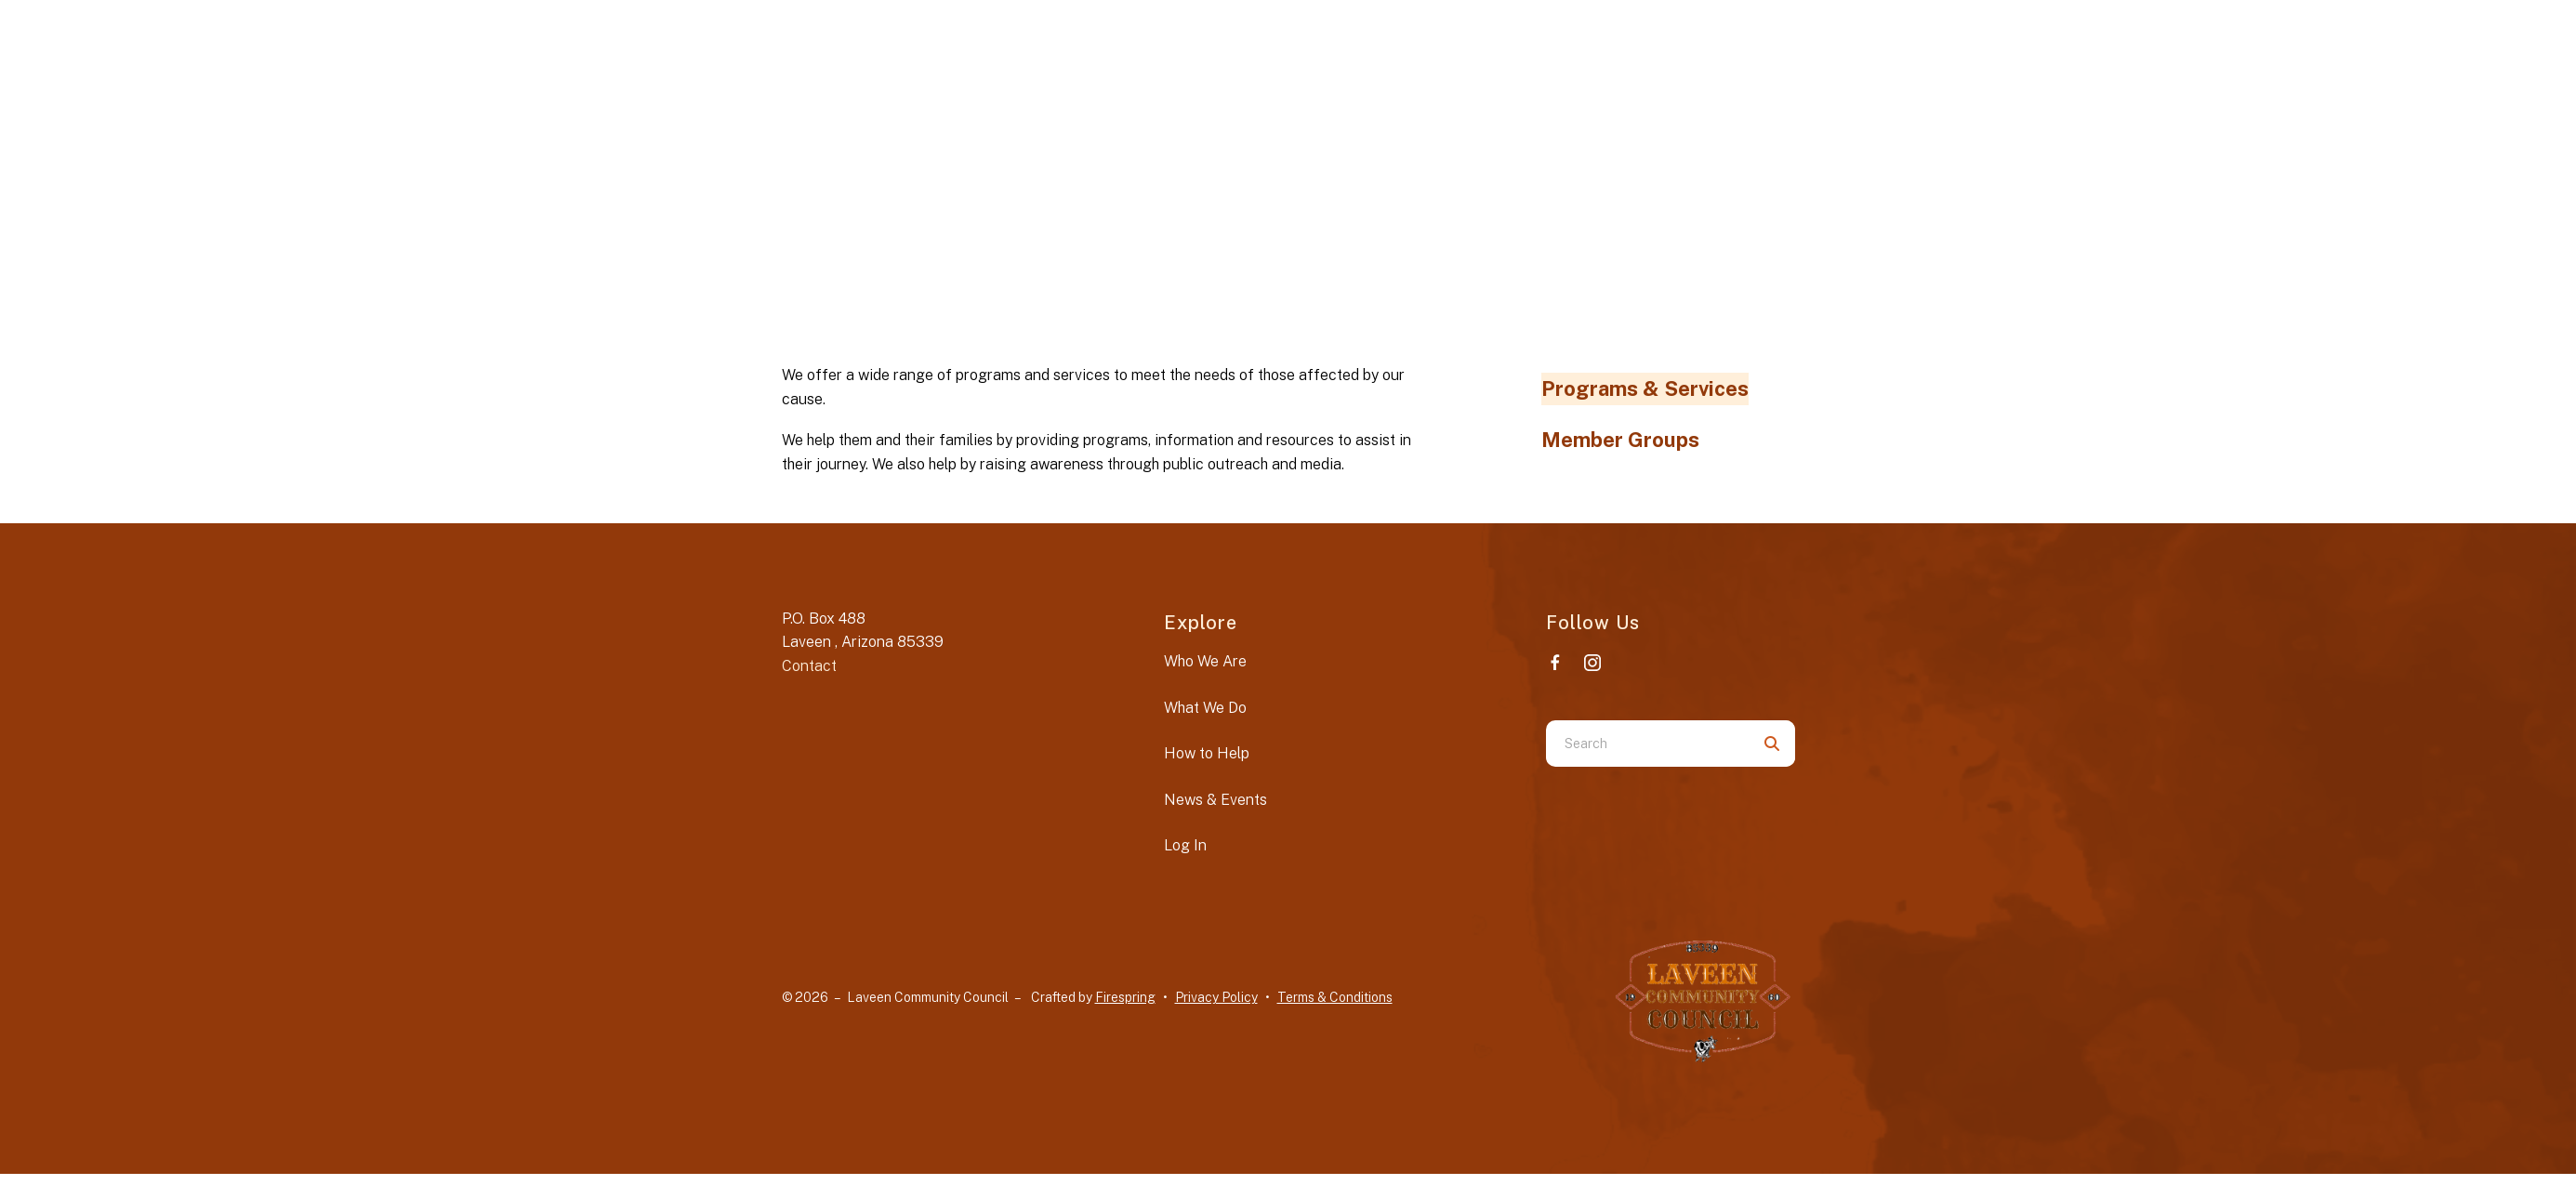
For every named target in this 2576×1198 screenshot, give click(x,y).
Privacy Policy (1216, 997)
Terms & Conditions (1335, 997)
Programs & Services (1645, 388)
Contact (809, 666)
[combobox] (1647, 743)
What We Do (1205, 708)
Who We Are (1205, 661)
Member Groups (1620, 440)
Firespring (1125, 997)
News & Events (1215, 800)
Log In (1185, 845)
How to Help (1206, 753)
